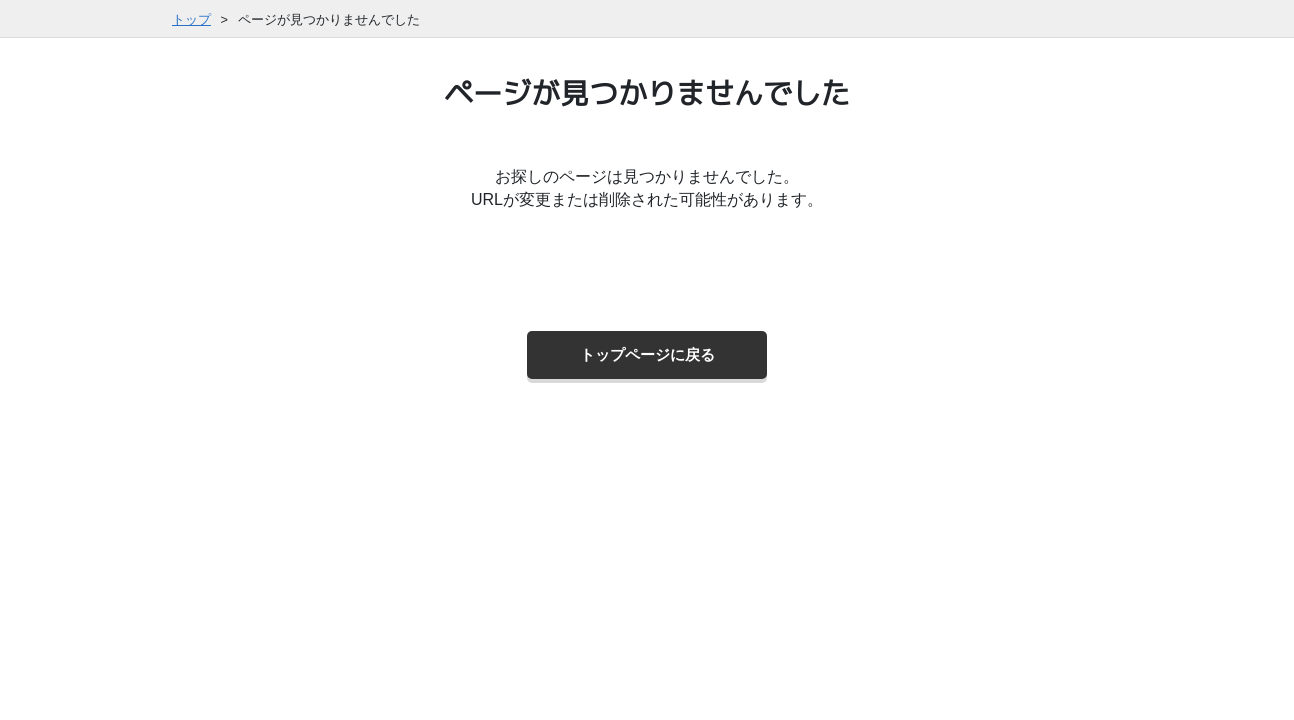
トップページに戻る (647, 354)
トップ (191, 19)
